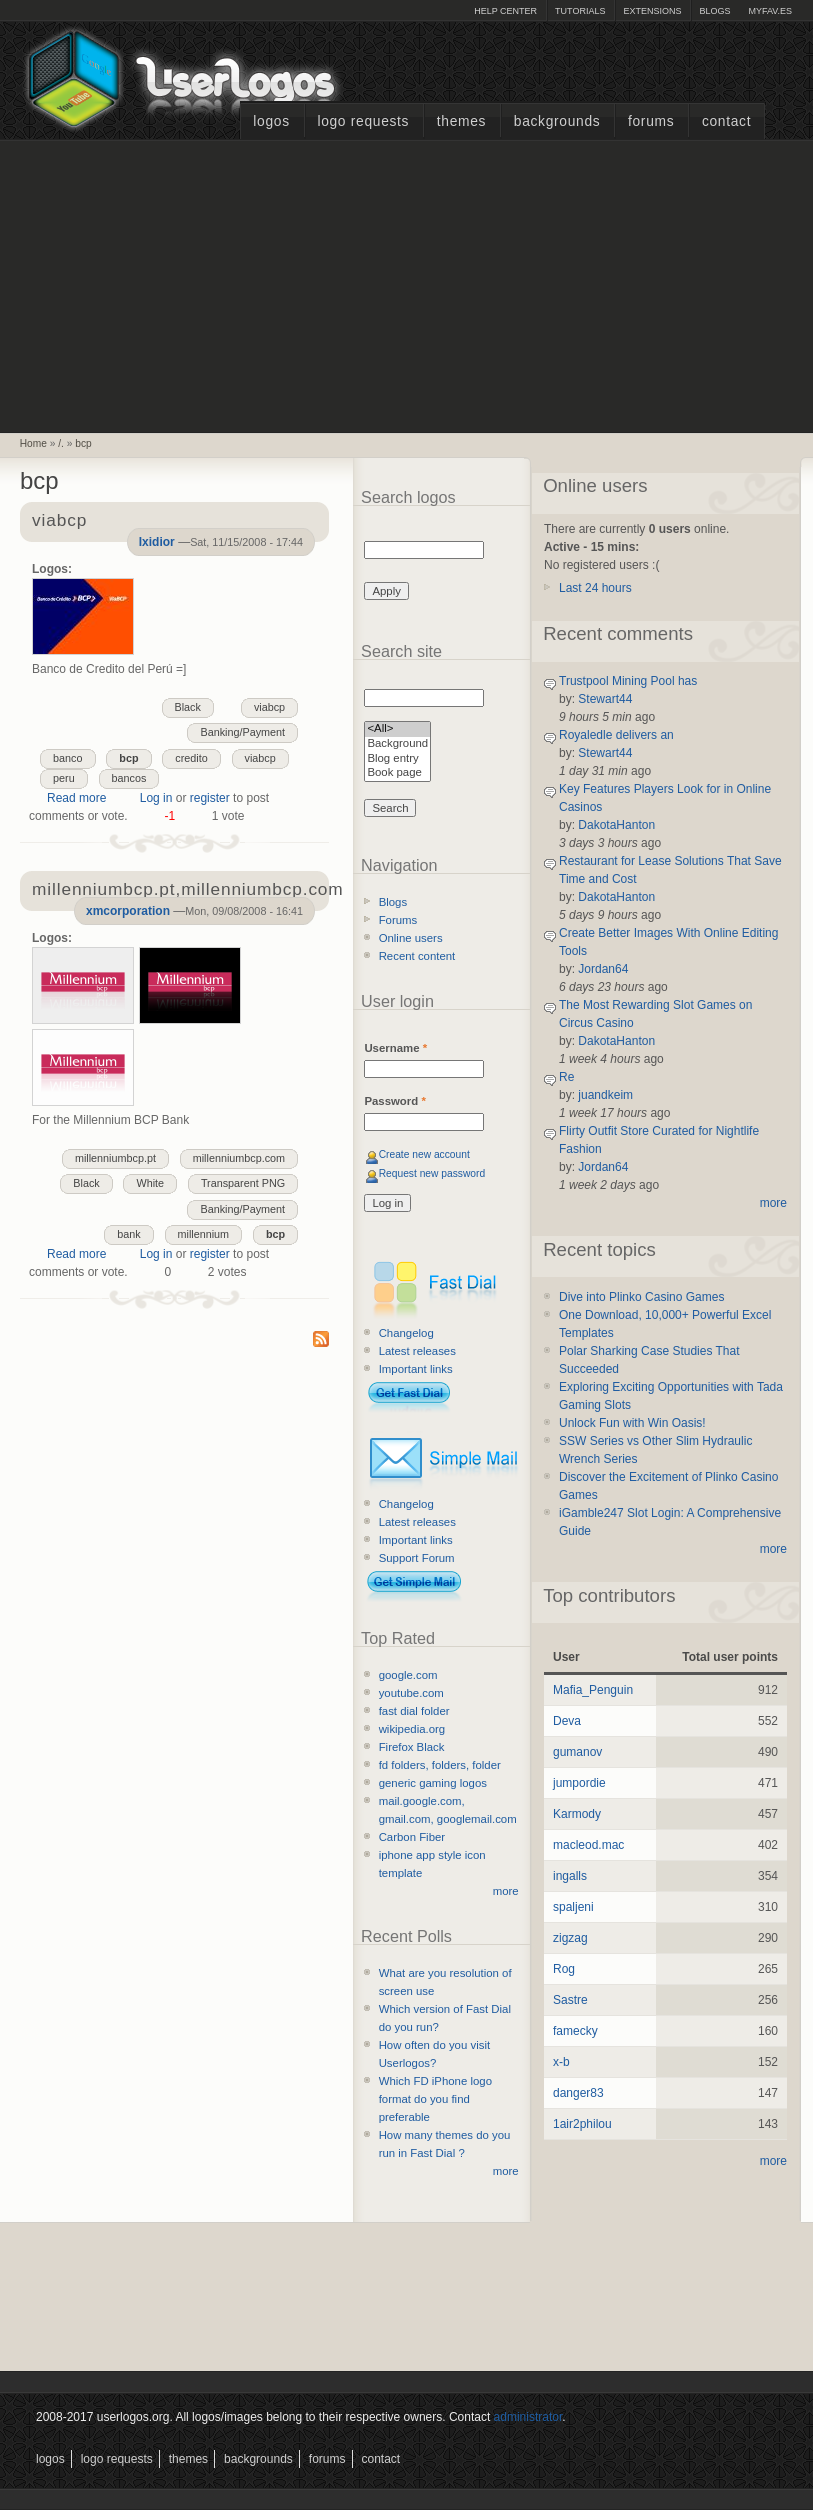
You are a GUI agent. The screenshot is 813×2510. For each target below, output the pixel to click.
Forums (651, 121)
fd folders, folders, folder (440, 1765)
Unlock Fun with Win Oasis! (632, 1423)
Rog (564, 1969)
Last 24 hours (595, 588)
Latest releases (417, 1351)
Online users (411, 938)
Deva (567, 1721)
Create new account (424, 1154)
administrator (528, 2417)
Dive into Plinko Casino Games (641, 1297)
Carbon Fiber (412, 1837)
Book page (397, 773)
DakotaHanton (616, 825)
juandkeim (605, 1095)
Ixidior (157, 542)
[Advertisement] (407, 284)
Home (33, 443)
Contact (726, 121)
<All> (397, 729)
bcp (83, 443)
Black (188, 707)
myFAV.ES (770, 11)
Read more (76, 798)
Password (394, 1101)
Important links (416, 1369)
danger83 (578, 2093)
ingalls (570, 1876)
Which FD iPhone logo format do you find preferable (435, 2099)
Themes (461, 121)
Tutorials (580, 11)
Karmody (577, 1814)
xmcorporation (128, 911)
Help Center (505, 11)
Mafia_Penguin (593, 1690)
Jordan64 (603, 969)
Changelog (406, 1333)
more (506, 1891)
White (150, 1183)
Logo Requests (363, 121)
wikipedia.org (412, 1729)
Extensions (652, 11)
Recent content (417, 956)
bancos (129, 778)
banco (67, 758)
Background (397, 744)
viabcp (269, 707)
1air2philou (582, 2124)
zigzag (570, 1938)
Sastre (570, 2000)
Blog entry (397, 759)
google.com (408, 1675)
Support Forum (417, 1558)
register (210, 798)
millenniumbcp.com (239, 1158)
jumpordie (579, 1783)
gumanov (577, 1752)
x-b (561, 2062)
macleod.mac (588, 1845)
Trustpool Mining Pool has (628, 681)
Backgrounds (557, 121)
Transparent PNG (243, 1183)
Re (566, 1077)
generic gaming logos (433, 1783)
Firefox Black (412, 1747)
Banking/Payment (242, 732)
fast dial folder (414, 1711)
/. (61, 443)
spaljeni (573, 1907)
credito (191, 758)
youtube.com (411, 1693)
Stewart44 (605, 699)
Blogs (714, 11)
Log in (156, 798)
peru (64, 778)
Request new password (432, 1173)
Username (395, 1048)
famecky (575, 2031)
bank (128, 1234)
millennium (204, 1234)
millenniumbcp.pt (115, 1158)
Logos (271, 121)
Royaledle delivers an (616, 735)
